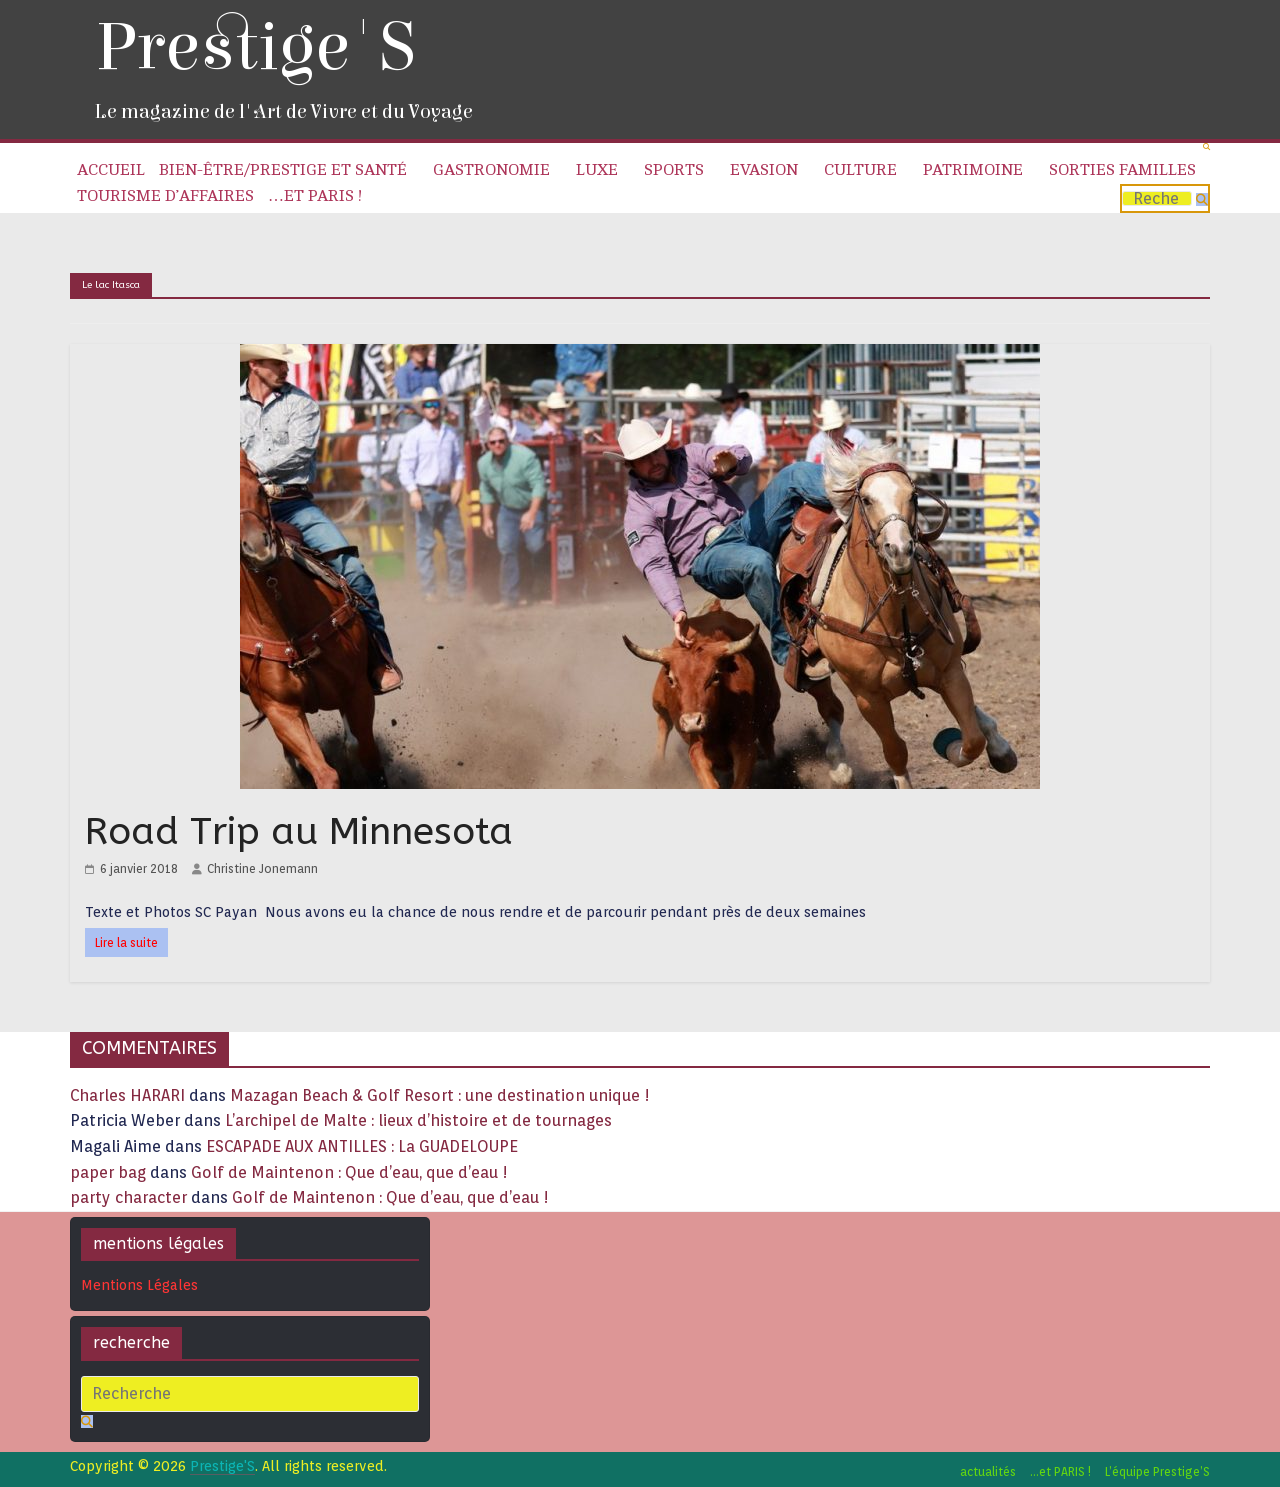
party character (128, 1197)
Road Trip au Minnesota (299, 831)
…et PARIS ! (315, 196)
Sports (674, 170)
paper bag (108, 1172)
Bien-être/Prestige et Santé (283, 170)
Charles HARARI (127, 1095)
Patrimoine (973, 170)
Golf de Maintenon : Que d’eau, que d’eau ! (349, 1172)
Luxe (597, 170)
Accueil (111, 170)
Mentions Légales (139, 1285)
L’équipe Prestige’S (1157, 1471)
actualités (988, 1471)
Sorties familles (1122, 170)
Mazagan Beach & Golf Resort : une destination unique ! (440, 1095)
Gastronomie (491, 170)
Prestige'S (255, 47)
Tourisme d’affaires (165, 196)
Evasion (764, 170)
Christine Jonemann (262, 868)
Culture (860, 170)
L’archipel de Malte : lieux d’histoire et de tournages (420, 1120)
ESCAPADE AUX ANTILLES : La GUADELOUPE (362, 1146)
